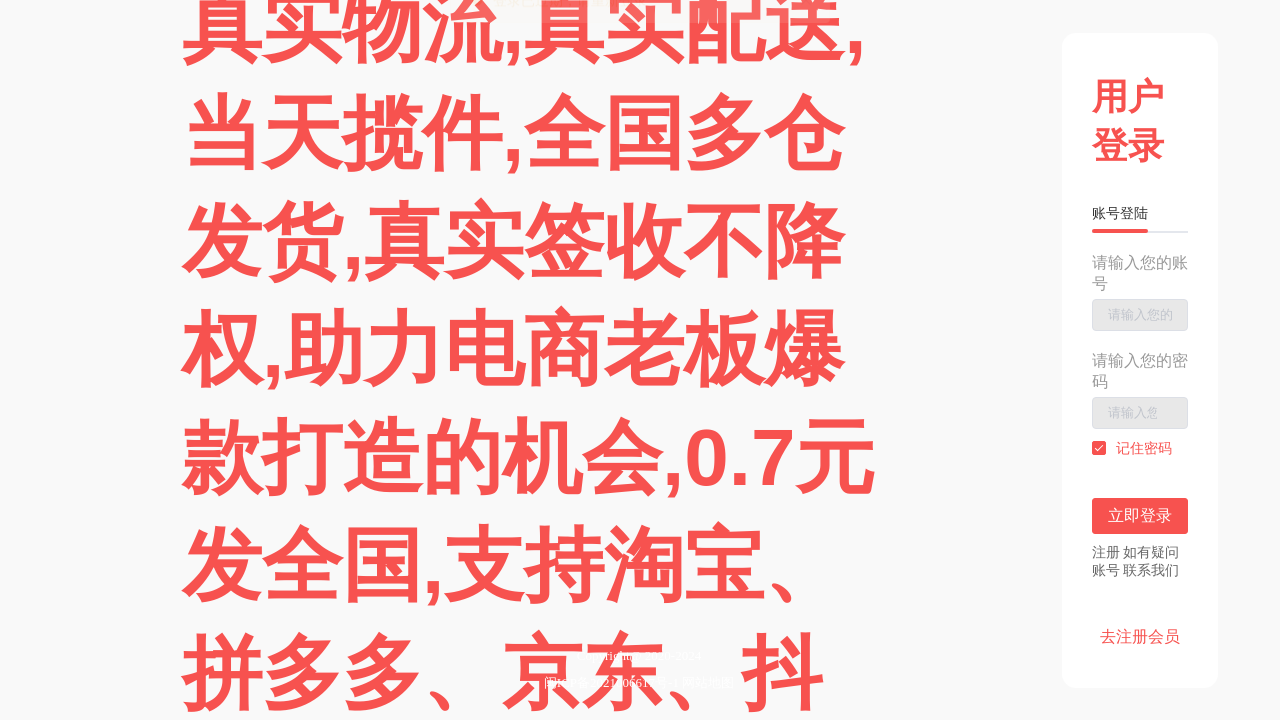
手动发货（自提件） (763, 194)
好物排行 (538, 194)
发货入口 (672, 194)
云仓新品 (404, 194)
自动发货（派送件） (763, 158)
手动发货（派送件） (763, 230)
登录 (178, 22)
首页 (150, 194)
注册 (232, 22)
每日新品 (270, 194)
